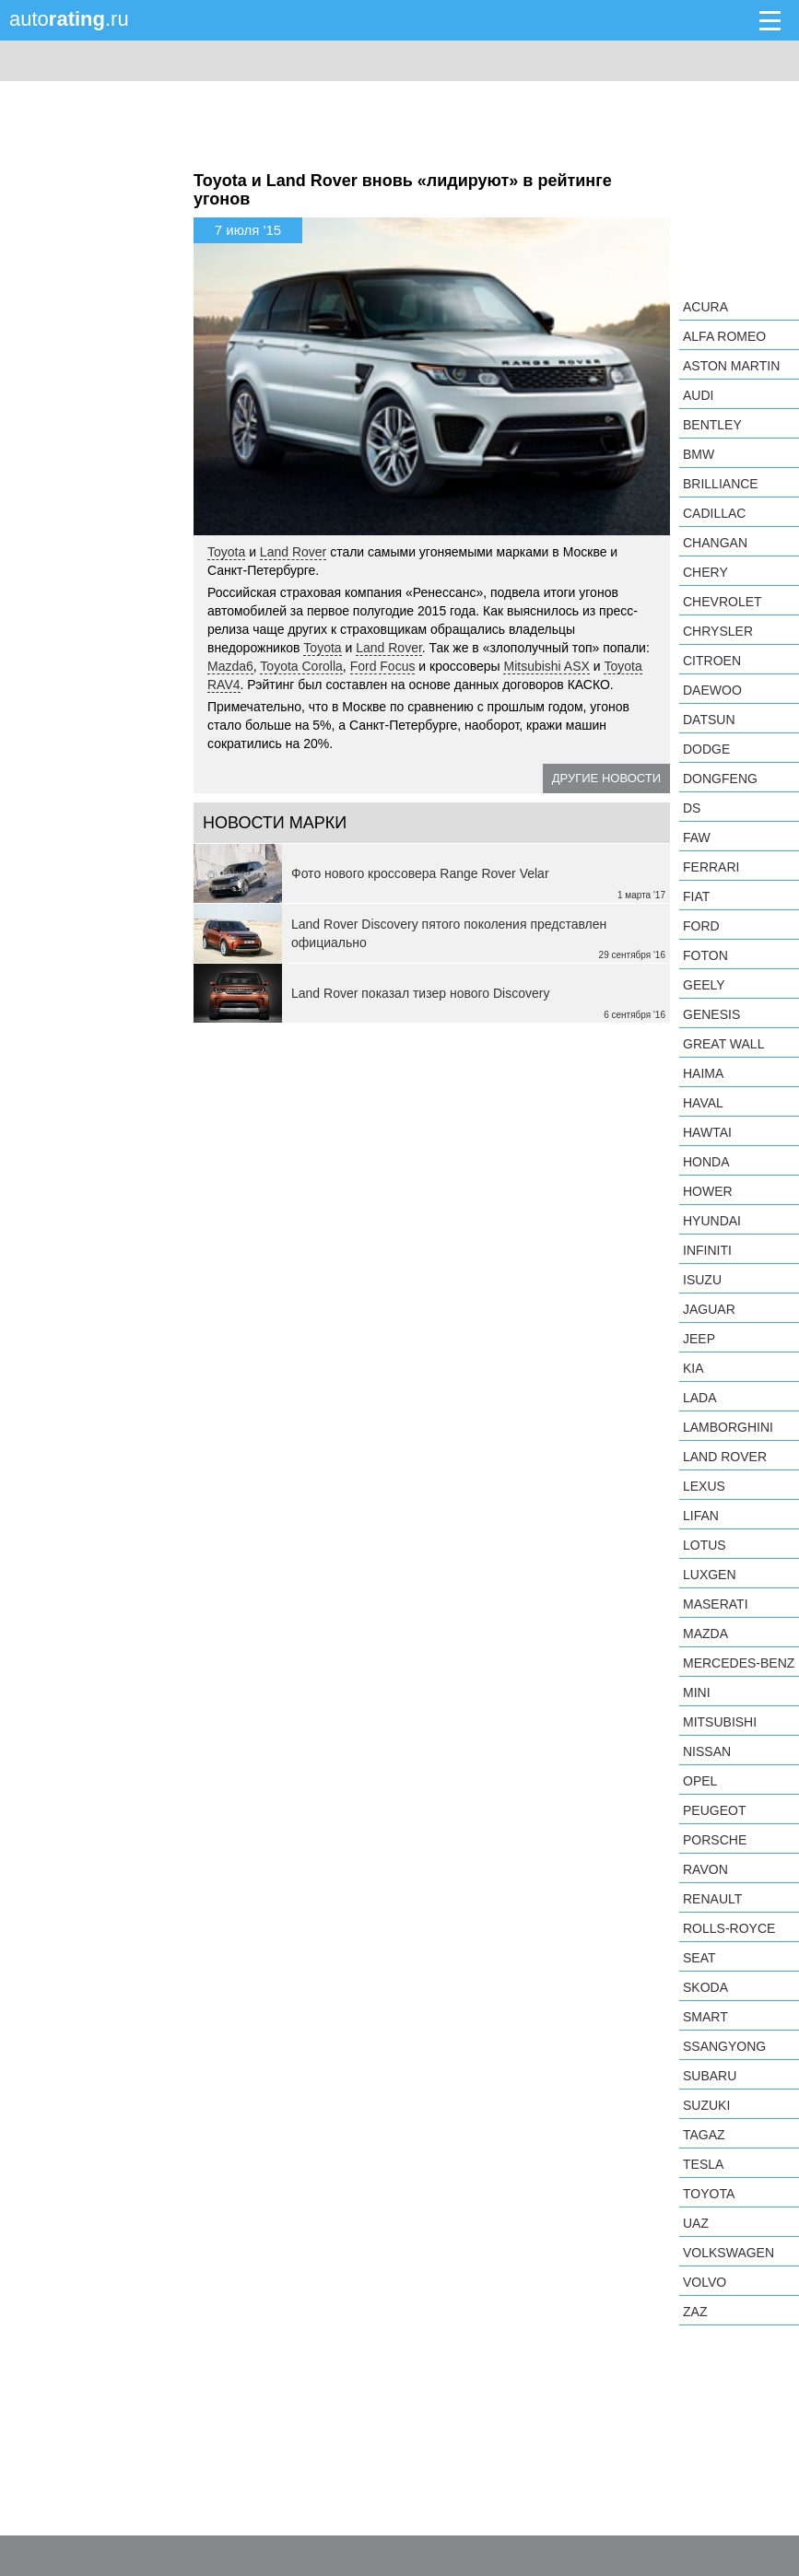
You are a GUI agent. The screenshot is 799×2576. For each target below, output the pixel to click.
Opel (700, 1781)
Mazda (705, 1633)
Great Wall (723, 1043)
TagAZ (704, 2134)
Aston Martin (731, 365)
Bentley (712, 424)
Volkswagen (728, 2252)
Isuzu (702, 1279)
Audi (698, 395)
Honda (706, 1161)
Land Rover (293, 551)
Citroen (712, 660)
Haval (703, 1102)
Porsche (714, 1839)
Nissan (707, 1751)
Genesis (711, 1014)
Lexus (704, 1486)
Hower (708, 1191)
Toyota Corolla (301, 666)
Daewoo (712, 690)
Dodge (706, 749)
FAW (697, 837)
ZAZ (695, 2311)
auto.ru (69, 18)
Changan (715, 542)
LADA (700, 1397)
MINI (697, 1692)
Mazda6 (230, 666)
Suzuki (706, 2105)
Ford (701, 926)
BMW (698, 454)
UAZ (696, 2223)
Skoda (705, 1987)
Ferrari (711, 867)
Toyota (226, 551)
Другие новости (606, 778)
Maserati (715, 1604)
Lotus (704, 1545)
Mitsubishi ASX (546, 666)
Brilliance (720, 483)
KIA (693, 1368)
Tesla (703, 2164)
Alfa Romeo (724, 336)
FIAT (696, 896)
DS (691, 808)
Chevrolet (722, 601)
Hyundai (712, 1220)
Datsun (709, 719)
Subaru (709, 2075)
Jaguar (709, 1309)
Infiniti (707, 1250)
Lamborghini (728, 1427)
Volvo (704, 2282)
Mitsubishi (720, 1722)
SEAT (699, 1957)
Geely (704, 985)
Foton (705, 955)
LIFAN (701, 1515)
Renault (712, 1898)
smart (705, 2016)
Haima (703, 1073)
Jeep (699, 1338)
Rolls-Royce (729, 1928)
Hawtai (707, 1132)
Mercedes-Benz (738, 1663)
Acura (705, 306)
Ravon (705, 1869)
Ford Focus (383, 666)
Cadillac (714, 513)
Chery (705, 572)
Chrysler (718, 631)
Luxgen (709, 1574)
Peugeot (714, 1810)
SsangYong (724, 2046)
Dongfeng (720, 778)
